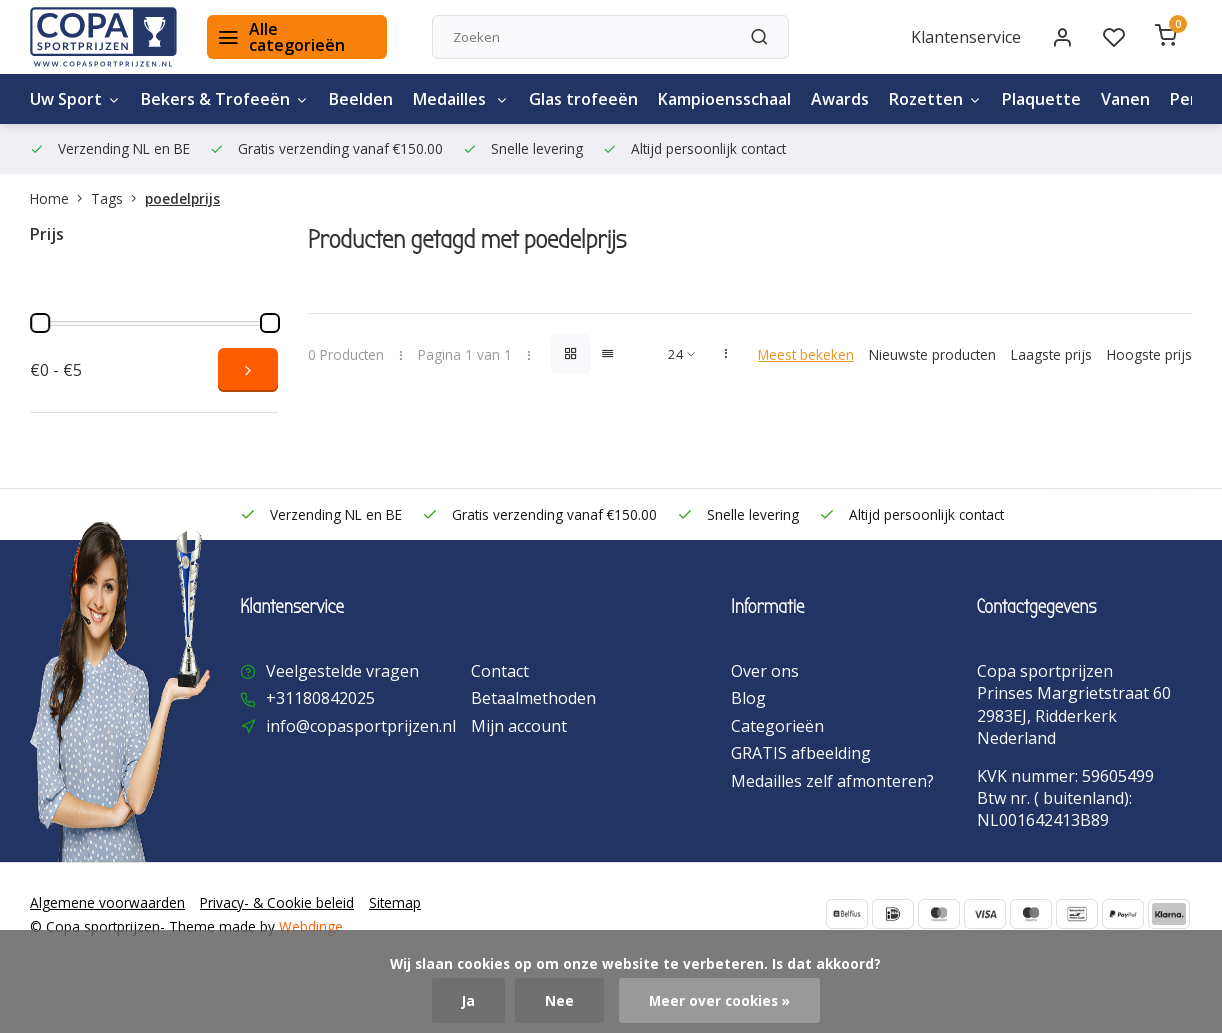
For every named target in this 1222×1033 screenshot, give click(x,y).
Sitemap (395, 902)
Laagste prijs (1051, 354)
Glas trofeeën (583, 99)
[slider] (40, 323)
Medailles (461, 99)
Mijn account (519, 726)
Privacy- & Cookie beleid (277, 902)
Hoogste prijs (1149, 354)
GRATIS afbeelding (801, 753)
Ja (468, 1000)
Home (60, 198)
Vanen (1125, 99)
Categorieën (777, 726)
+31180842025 (320, 698)
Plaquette (1041, 99)
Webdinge (311, 926)
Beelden (361, 99)
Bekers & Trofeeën (225, 99)
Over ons (765, 671)
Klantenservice (966, 37)
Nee (559, 1000)
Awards (840, 99)
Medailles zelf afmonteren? (832, 781)
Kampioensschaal (724, 99)
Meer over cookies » (719, 1000)
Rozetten (935, 99)
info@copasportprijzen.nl (361, 726)
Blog (748, 698)
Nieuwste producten (932, 354)
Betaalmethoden (533, 698)
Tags (118, 198)
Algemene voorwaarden (107, 902)
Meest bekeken (806, 354)
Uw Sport (75, 99)
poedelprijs (182, 198)
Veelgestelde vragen (342, 671)
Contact (500, 671)
